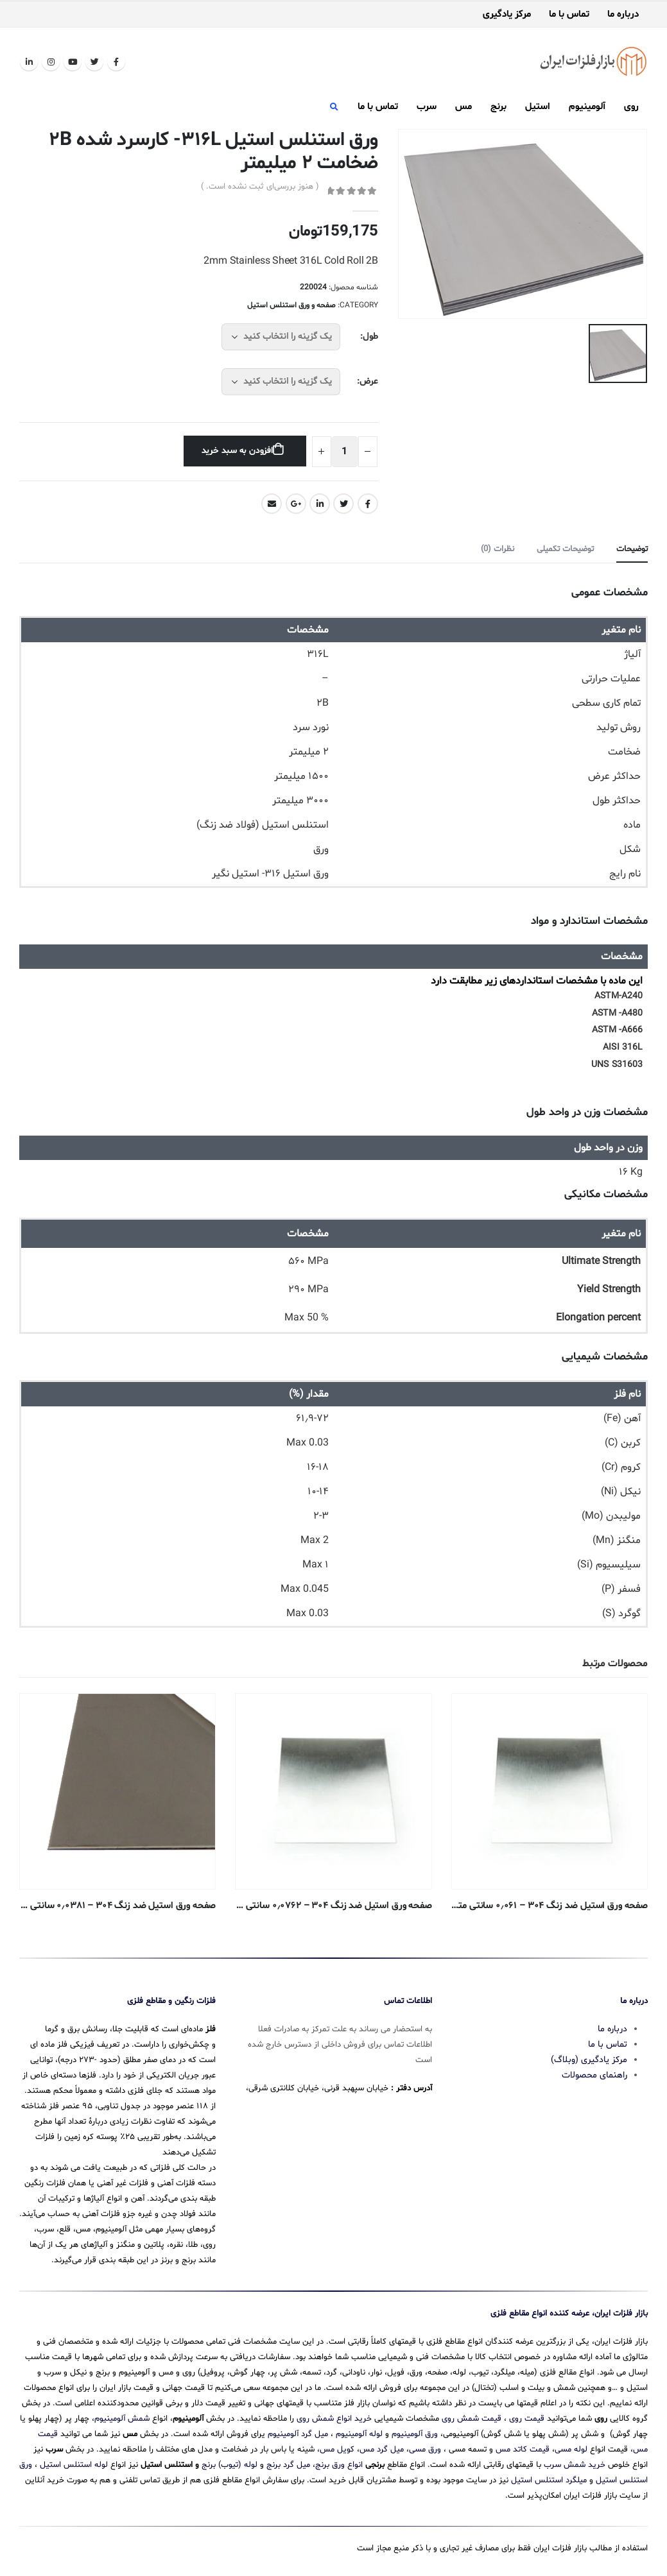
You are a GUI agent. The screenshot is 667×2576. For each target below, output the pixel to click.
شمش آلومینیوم (122, 2419)
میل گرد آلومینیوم (298, 2434)
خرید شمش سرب (574, 2465)
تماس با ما (569, 14)
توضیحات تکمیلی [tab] (565, 549)
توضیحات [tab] (632, 549)
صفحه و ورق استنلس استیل (291, 305)
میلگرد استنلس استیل (549, 2480)
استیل (537, 107)
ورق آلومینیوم (415, 2434)
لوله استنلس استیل (74, 2465)
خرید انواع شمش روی (334, 2419)
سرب (427, 107)
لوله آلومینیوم (359, 2434)
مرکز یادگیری (507, 14)
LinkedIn (319, 503)
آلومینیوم (587, 107)
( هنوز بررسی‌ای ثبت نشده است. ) (260, 186)
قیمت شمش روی (471, 2419)
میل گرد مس (381, 2449)
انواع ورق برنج (339, 2465)
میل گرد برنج (288, 2465)
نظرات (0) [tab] (497, 549)
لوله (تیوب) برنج (229, 2465)
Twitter (343, 503)
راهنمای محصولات (594, 2075)
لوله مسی (571, 2449)
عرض (368, 381)
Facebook (368, 503)
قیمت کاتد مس (523, 2449)
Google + (296, 503)
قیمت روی (526, 2419)
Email (271, 503)
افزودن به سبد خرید (237, 451)
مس (463, 107)
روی (631, 107)
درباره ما (623, 14)
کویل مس (337, 2449)
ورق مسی (425, 2449)
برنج (498, 107)
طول (370, 336)
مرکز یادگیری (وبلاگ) (589, 2060)
